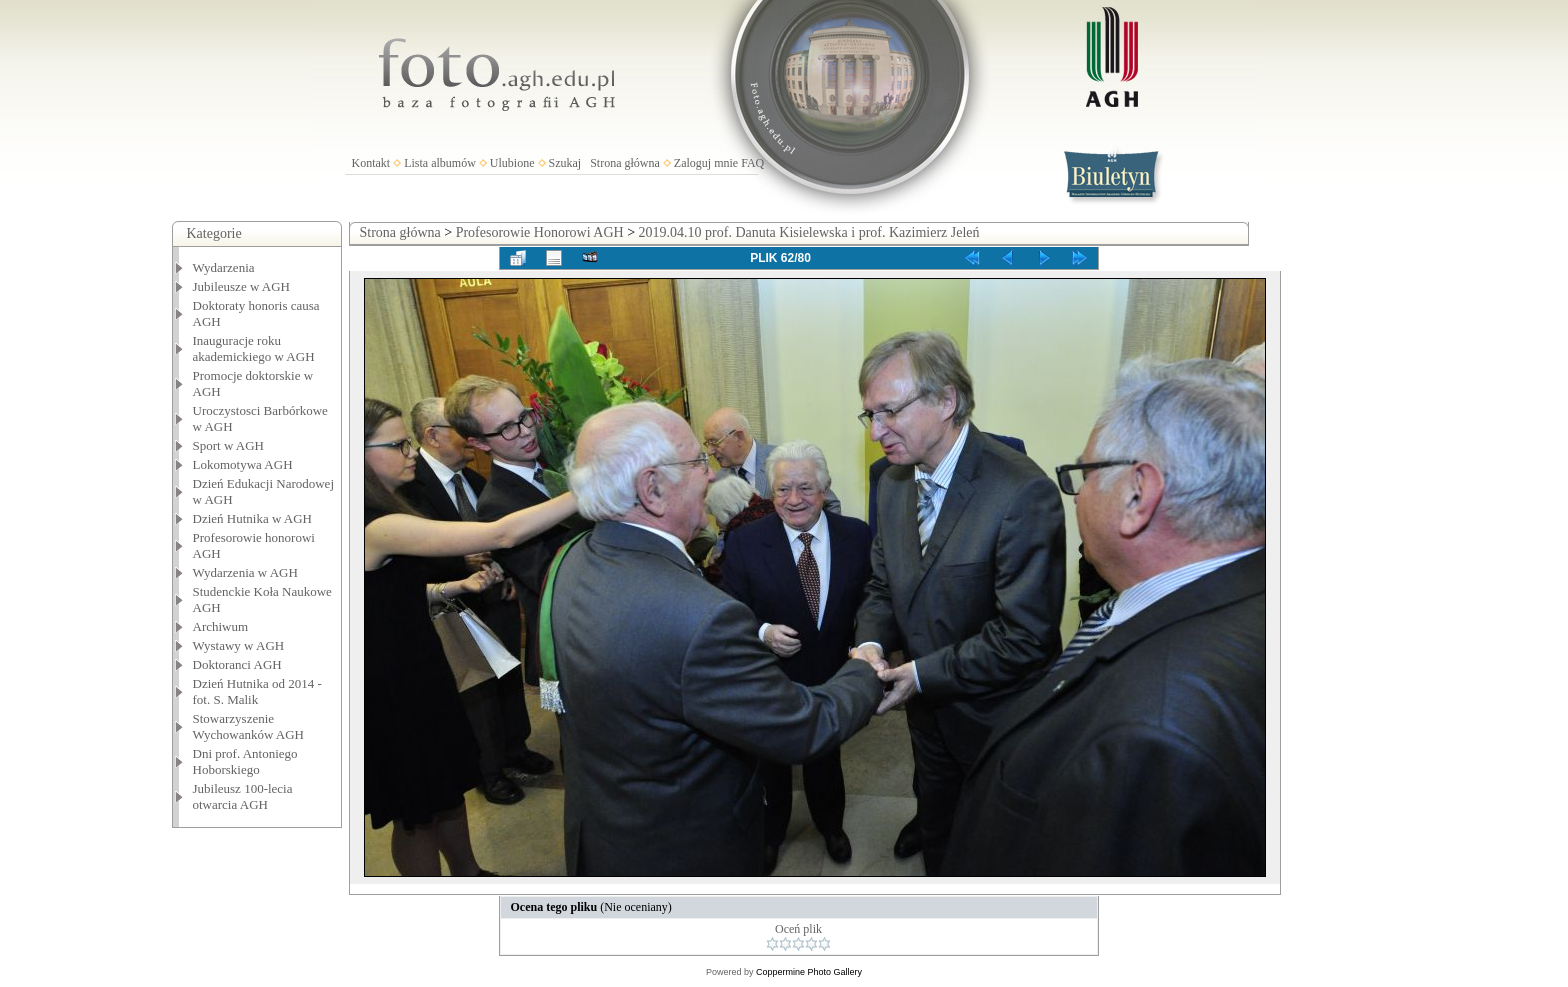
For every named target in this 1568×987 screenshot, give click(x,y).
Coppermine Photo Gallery (809, 972)
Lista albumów (440, 163)
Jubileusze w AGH (242, 286)
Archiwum (221, 626)
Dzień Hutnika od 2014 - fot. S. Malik (257, 691)
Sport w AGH (229, 445)
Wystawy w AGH (239, 645)
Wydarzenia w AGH (245, 572)
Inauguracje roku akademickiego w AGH (254, 348)
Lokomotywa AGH (243, 464)
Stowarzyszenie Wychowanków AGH (249, 726)
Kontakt (371, 163)
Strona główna (625, 163)
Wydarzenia (224, 267)
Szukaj (565, 163)
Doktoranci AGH (237, 664)
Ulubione (512, 163)
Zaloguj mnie (706, 163)
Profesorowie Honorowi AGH (540, 232)
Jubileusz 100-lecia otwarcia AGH (243, 796)
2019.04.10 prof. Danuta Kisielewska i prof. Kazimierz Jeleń (809, 232)
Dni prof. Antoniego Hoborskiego (245, 761)
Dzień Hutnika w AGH (253, 518)
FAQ (752, 163)
